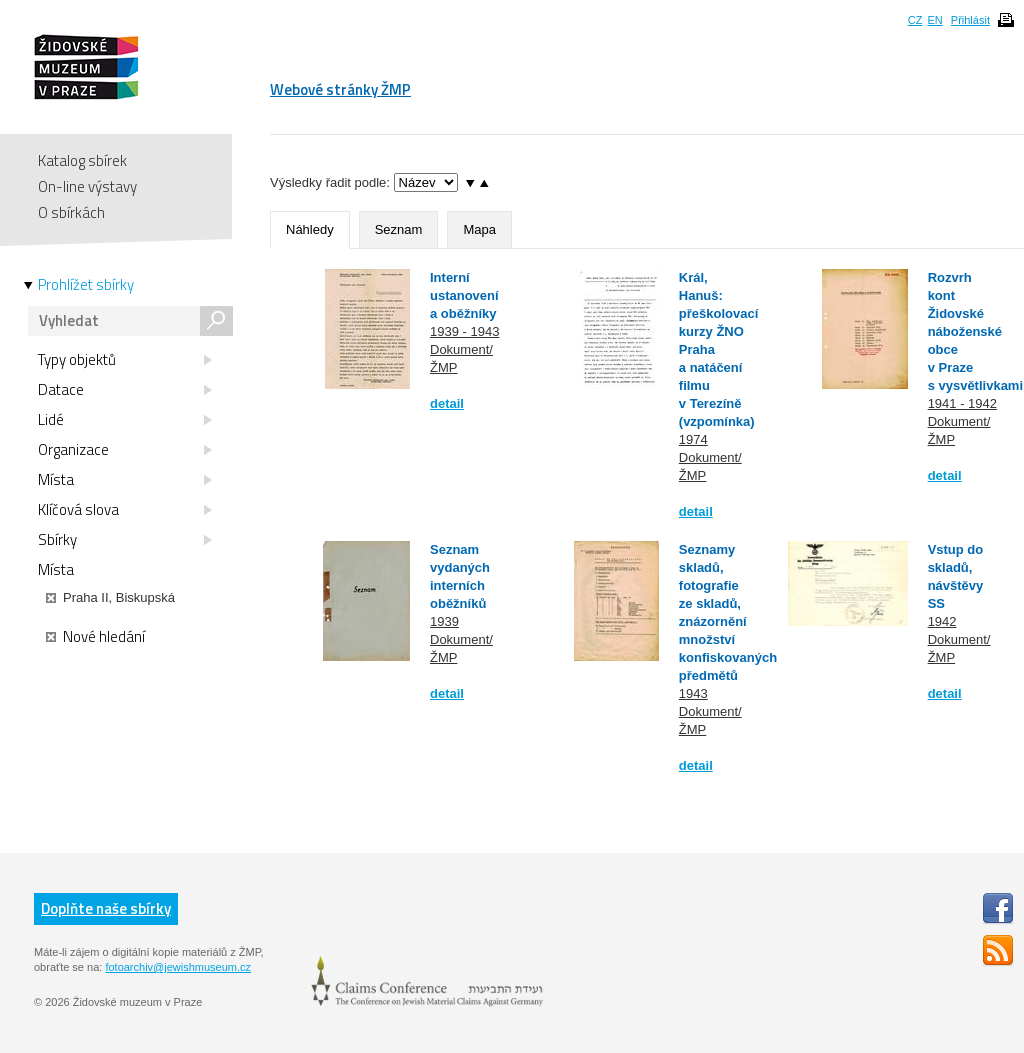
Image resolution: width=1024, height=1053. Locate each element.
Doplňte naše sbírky (106, 908)
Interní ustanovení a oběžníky (464, 295)
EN (934, 20)
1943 (693, 693)
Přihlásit (970, 20)
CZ (915, 20)
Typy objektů (125, 360)
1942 (942, 621)
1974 (693, 439)
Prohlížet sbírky (86, 285)
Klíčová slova (125, 510)
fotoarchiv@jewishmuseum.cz (178, 967)
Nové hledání (95, 637)
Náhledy (310, 229)
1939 (444, 621)
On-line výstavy (87, 186)
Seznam (399, 229)
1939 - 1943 (464, 331)
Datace (125, 390)
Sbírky (125, 540)
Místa (125, 480)
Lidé (125, 420)
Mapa (479, 229)
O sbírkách (71, 212)
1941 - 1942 (962, 403)
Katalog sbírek (82, 160)
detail (447, 403)
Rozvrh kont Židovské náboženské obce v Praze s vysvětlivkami (975, 331)
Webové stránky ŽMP (340, 89)
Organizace (125, 450)
